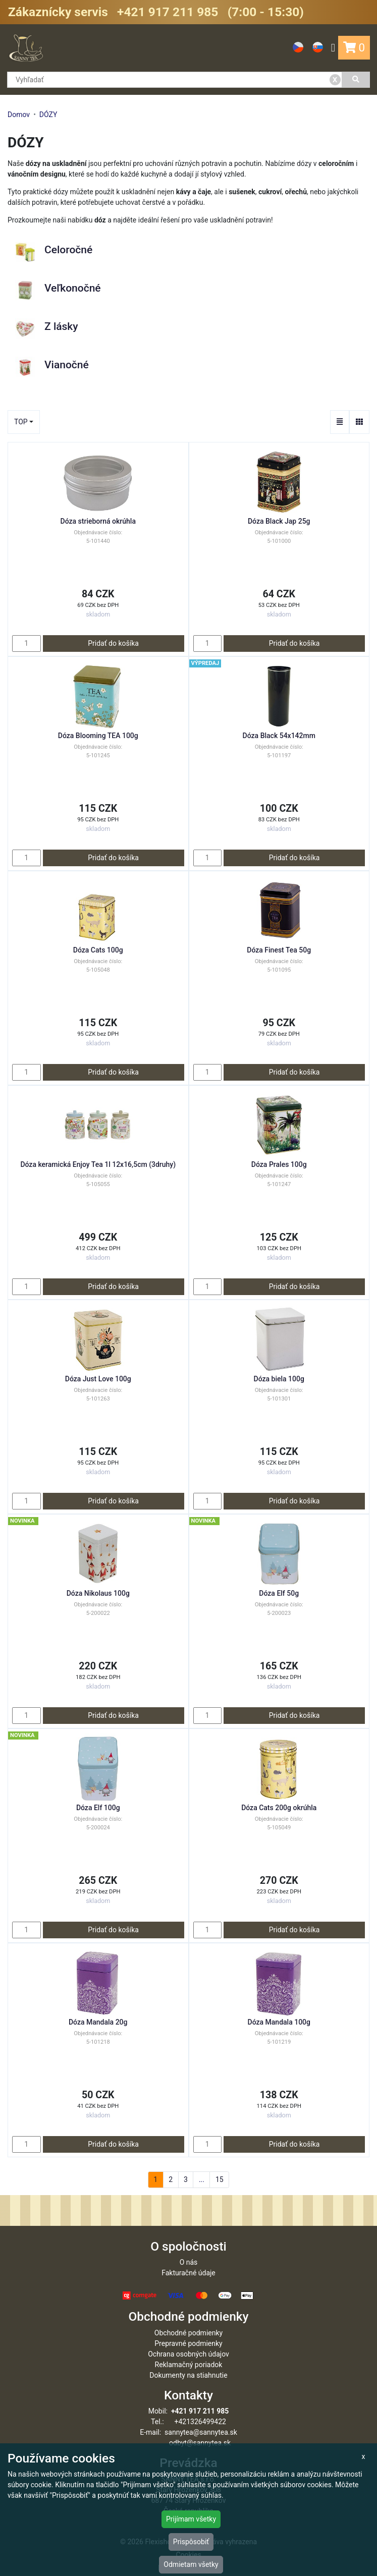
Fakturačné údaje (188, 2273)
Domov (19, 114)
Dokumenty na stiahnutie (188, 2375)
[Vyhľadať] (356, 80)
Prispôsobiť (191, 2542)
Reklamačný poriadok (189, 2365)
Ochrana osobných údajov (188, 2354)
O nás (189, 2262)
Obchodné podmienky (188, 2333)
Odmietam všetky (191, 2564)
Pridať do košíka (113, 643)
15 (220, 2179)
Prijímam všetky (191, 2519)
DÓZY (48, 114)
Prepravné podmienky (188, 2343)
